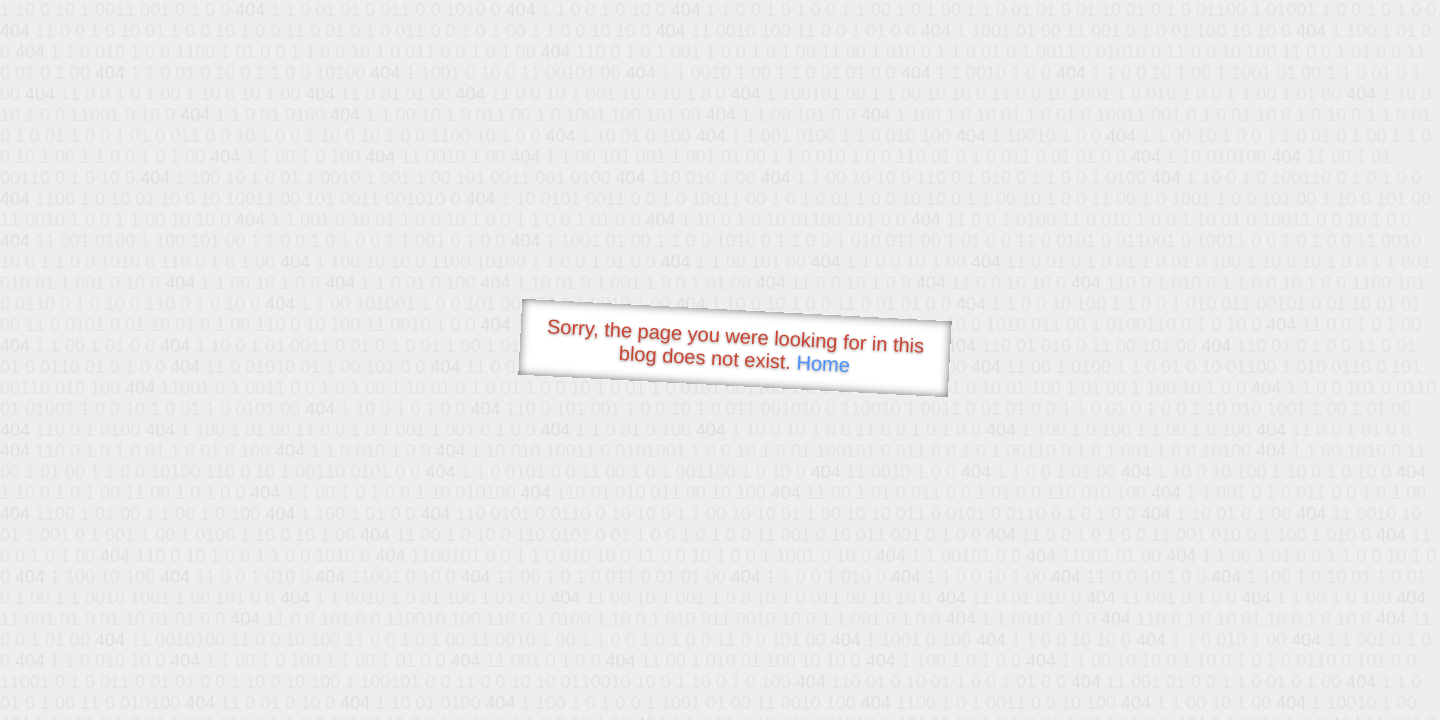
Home (823, 363)
